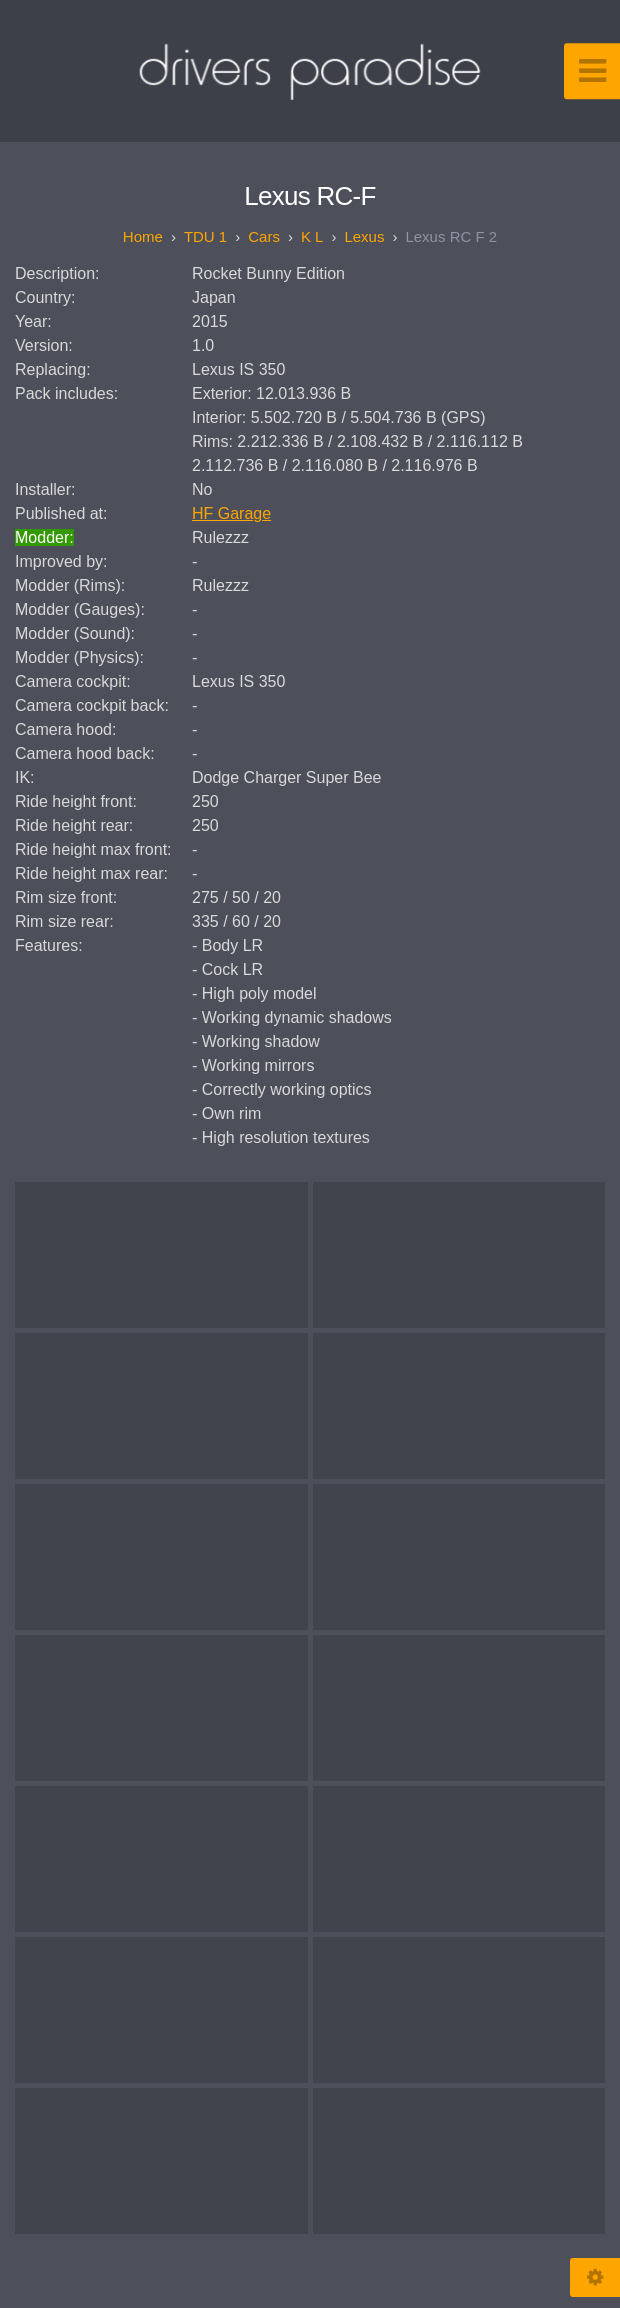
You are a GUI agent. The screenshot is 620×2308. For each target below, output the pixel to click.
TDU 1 (205, 236)
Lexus (364, 236)
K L (312, 236)
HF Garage (231, 513)
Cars (264, 236)
